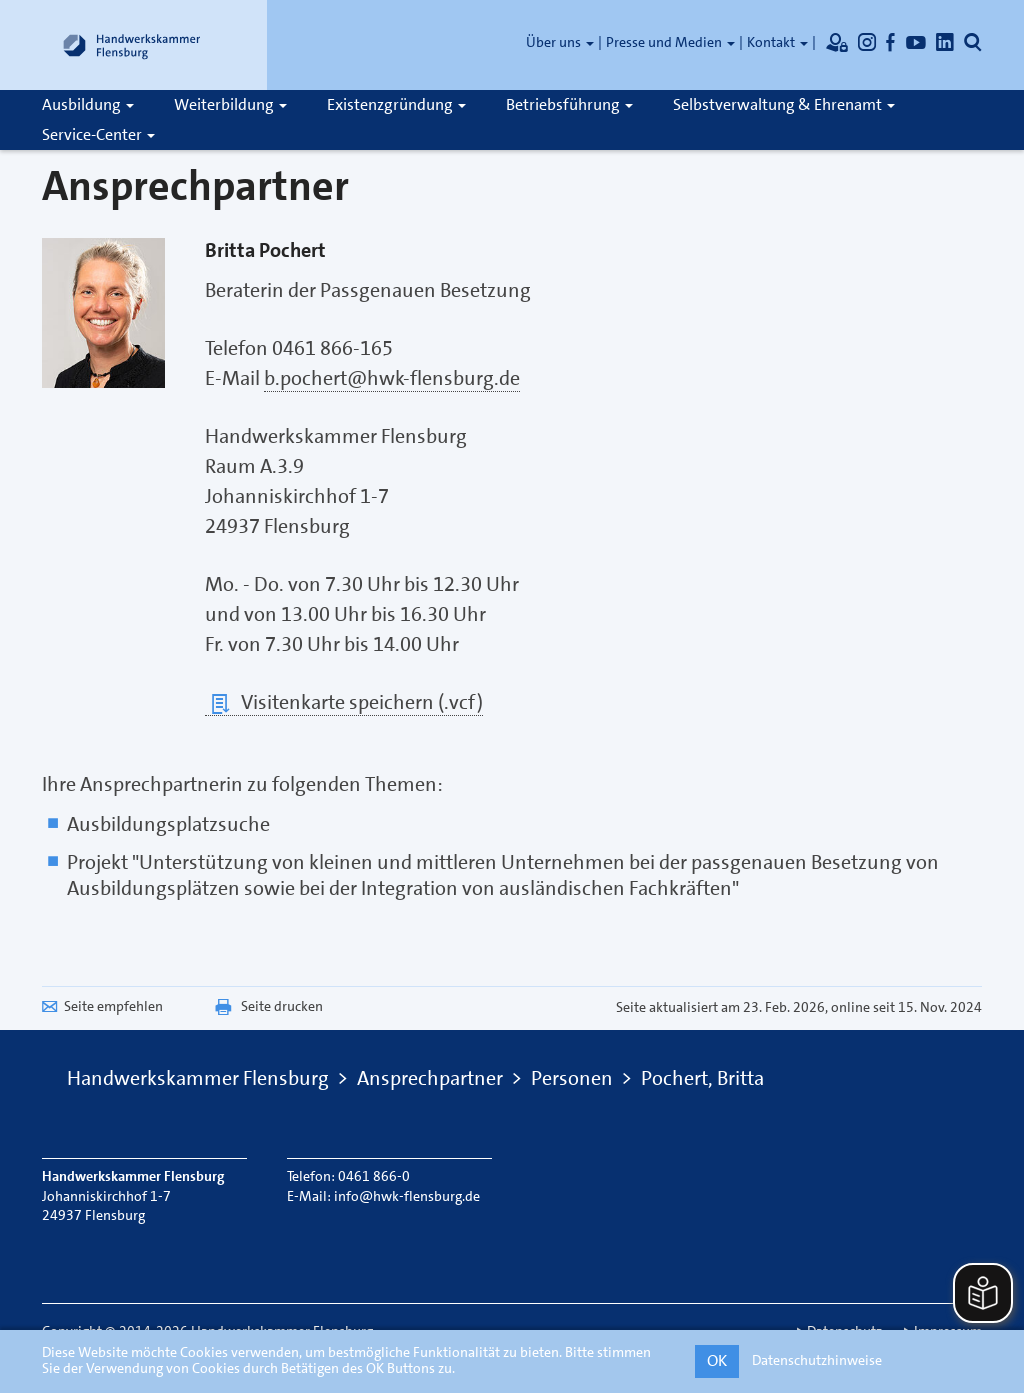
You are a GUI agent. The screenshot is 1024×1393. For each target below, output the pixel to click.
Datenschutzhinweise (817, 1360)
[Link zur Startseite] (132, 45)
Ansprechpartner (430, 1078)
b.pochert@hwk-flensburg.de (392, 378)
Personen (572, 1078)
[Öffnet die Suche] (973, 42)
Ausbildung (88, 104)
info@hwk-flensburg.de (407, 1196)
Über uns (560, 42)
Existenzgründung (396, 104)
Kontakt (777, 42)
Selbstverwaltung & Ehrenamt (784, 104)
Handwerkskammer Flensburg (198, 1078)
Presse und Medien (670, 42)
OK (717, 1360)
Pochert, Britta (702, 1078)
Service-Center (98, 134)
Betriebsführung (569, 104)
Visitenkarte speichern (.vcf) (344, 702)
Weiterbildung (230, 104)
